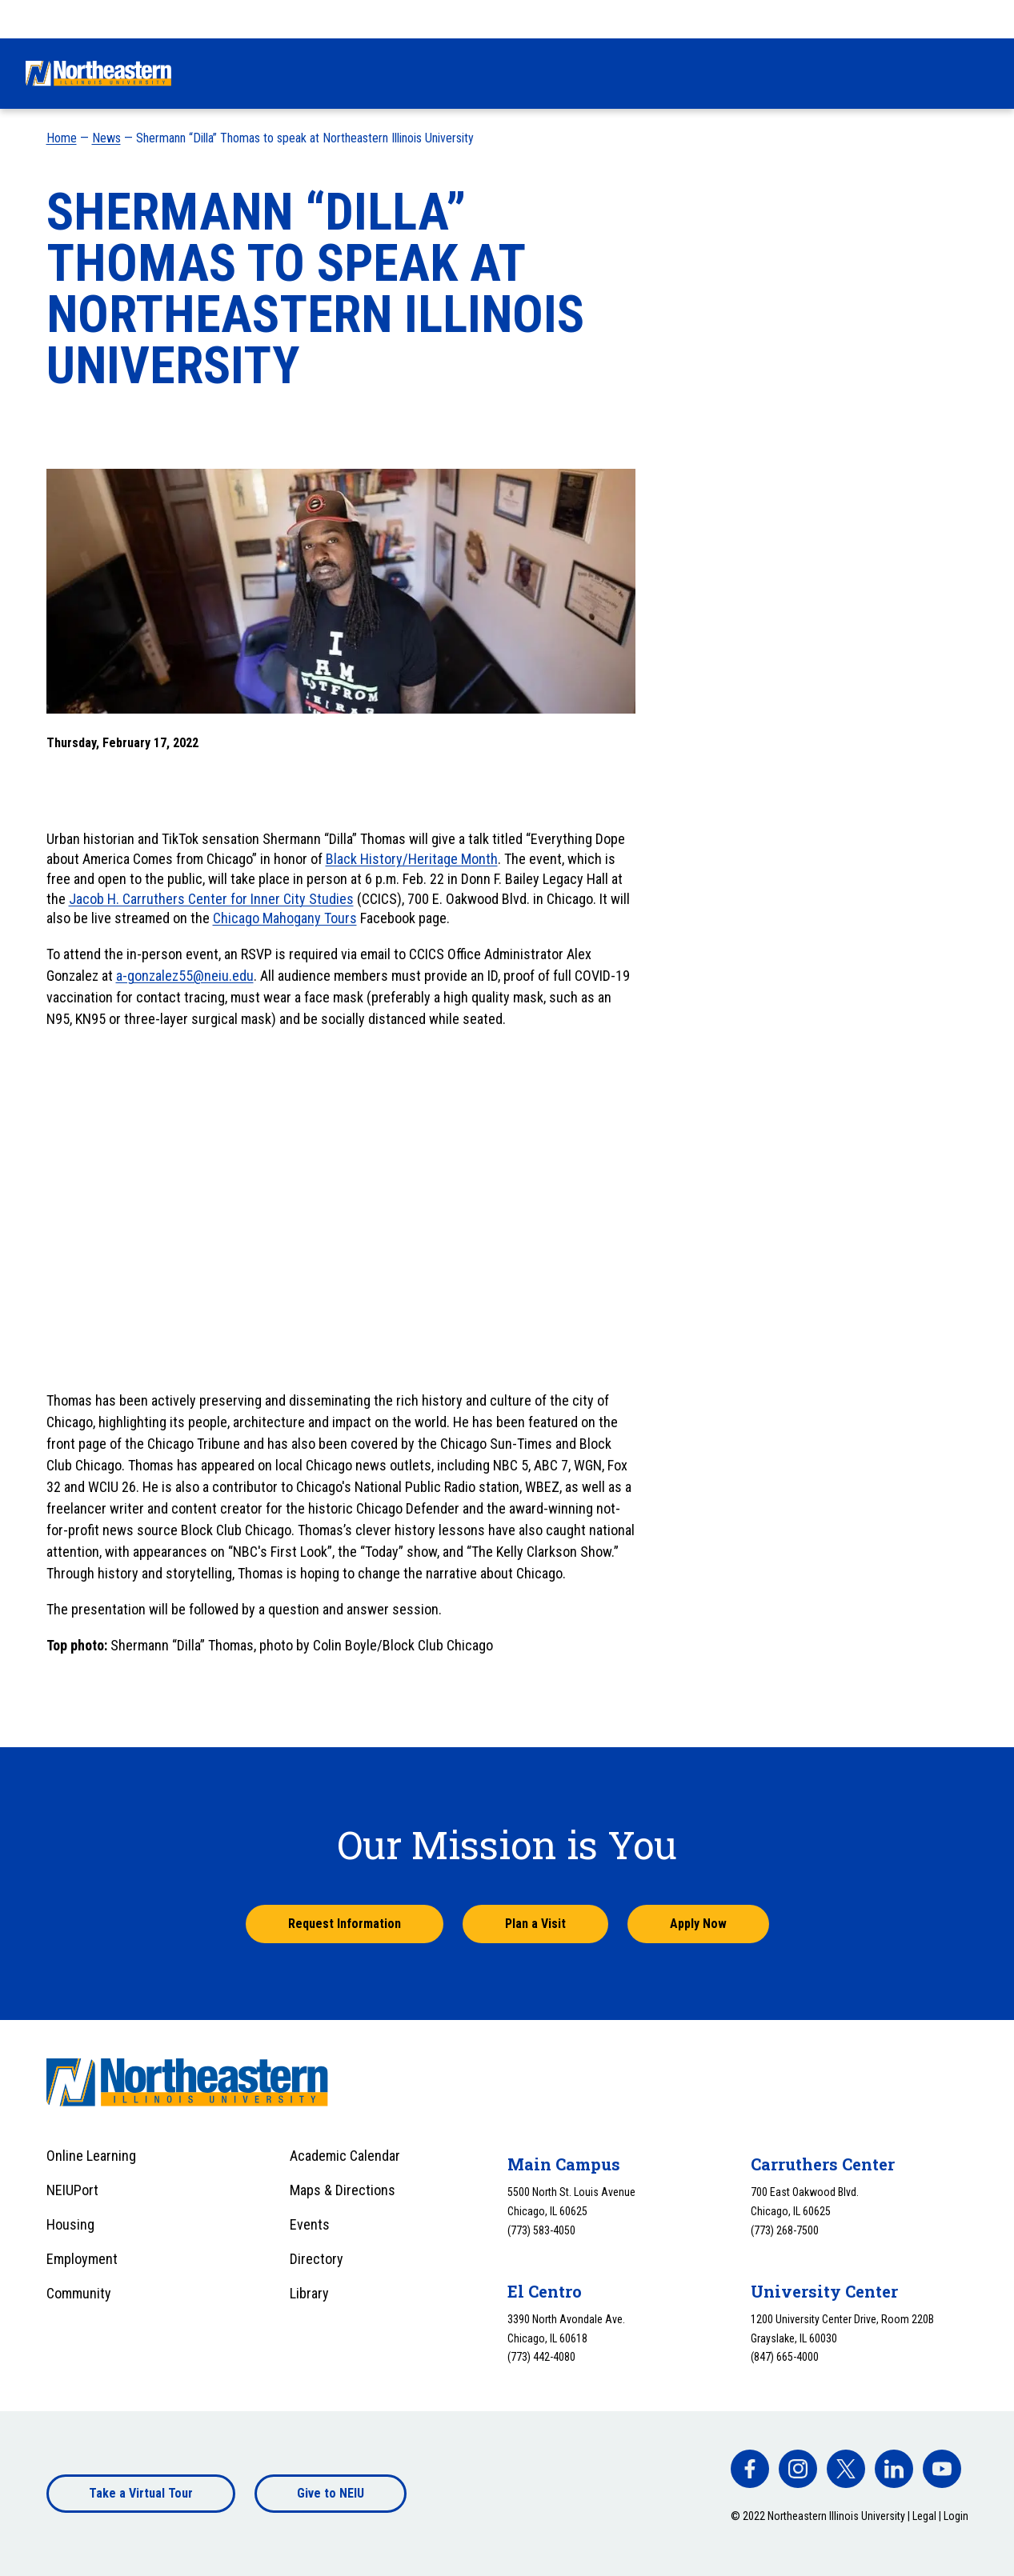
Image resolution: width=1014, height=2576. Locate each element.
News (106, 138)
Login (956, 2516)
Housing (70, 2224)
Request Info (769, 18)
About (907, 73)
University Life (684, 73)
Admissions (359, 73)
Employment (82, 2258)
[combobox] (956, 19)
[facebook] (750, 2469)
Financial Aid (467, 73)
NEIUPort (72, 2190)
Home (61, 138)
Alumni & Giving (808, 73)
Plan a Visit (535, 1923)
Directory (316, 2258)
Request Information (344, 1923)
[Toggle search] (978, 73)
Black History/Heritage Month (412, 858)
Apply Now (698, 1923)
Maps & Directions (342, 2190)
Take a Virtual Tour (141, 2493)
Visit (837, 18)
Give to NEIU (330, 2493)
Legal (924, 2516)
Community (78, 2293)
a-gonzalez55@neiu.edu (185, 975)
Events (310, 2224)
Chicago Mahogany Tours (285, 918)
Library (309, 2293)
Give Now (689, 18)
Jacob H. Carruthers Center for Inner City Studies (211, 898)
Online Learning (91, 2155)
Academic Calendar (345, 2155)
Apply (887, 18)
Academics (572, 73)
